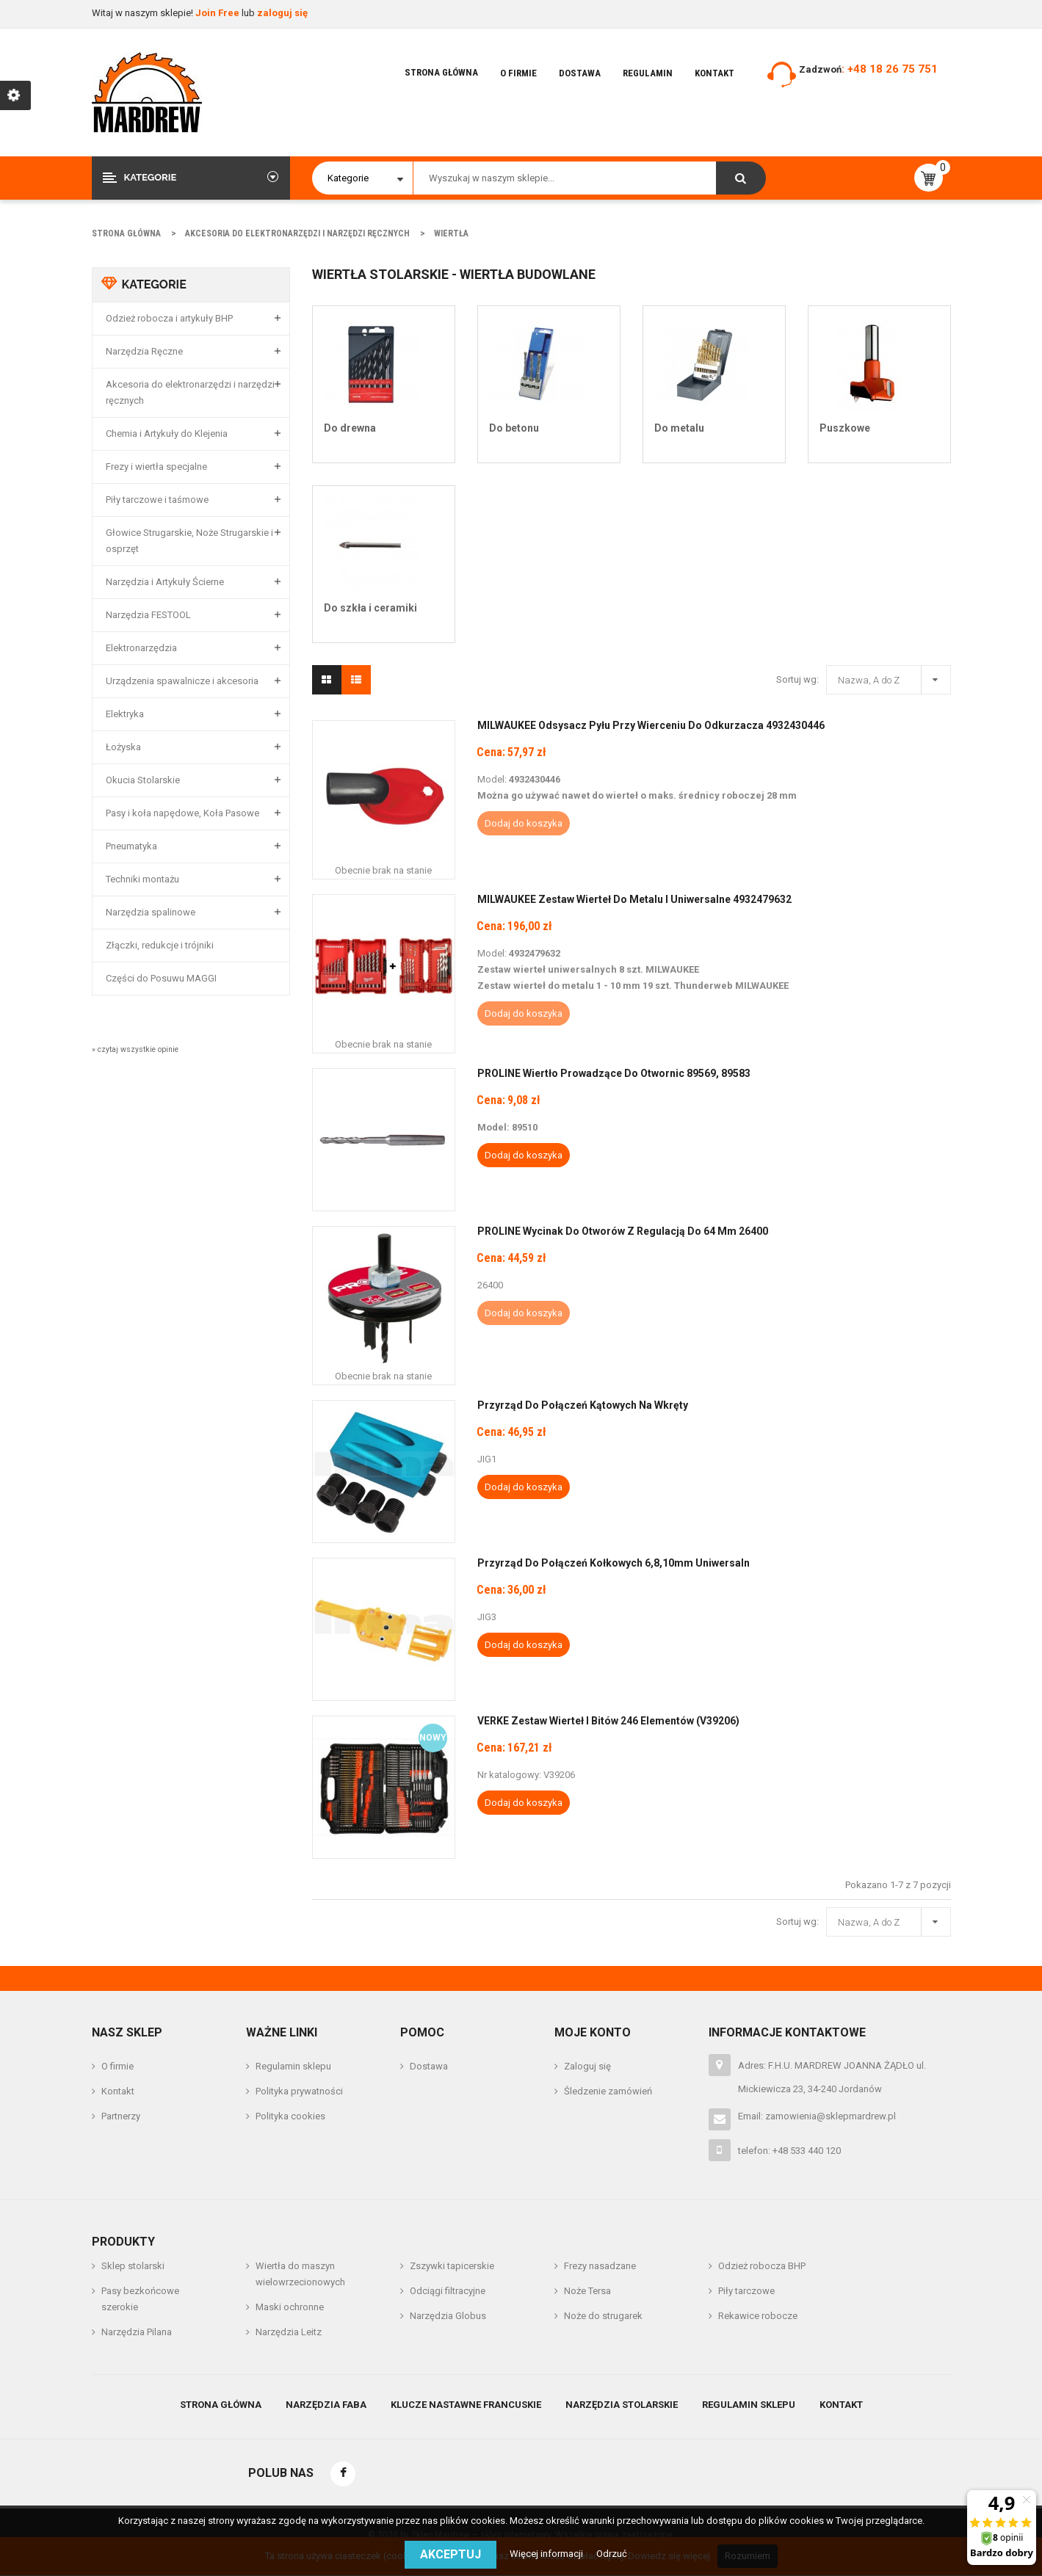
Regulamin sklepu (293, 2066)
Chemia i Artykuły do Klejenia (167, 433)
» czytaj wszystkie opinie (135, 1049)
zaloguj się (282, 12)
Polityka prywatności (299, 2091)
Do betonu (514, 428)
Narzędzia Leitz (289, 2331)
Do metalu (679, 428)
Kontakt (714, 73)
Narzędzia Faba (326, 2404)
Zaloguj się (587, 2066)
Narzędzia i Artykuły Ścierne (165, 581)
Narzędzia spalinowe (150, 912)
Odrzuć (611, 2553)
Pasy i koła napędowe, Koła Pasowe (182, 813)
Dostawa (580, 73)
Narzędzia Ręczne (144, 351)
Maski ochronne (290, 2306)
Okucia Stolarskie (143, 780)
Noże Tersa (587, 2290)
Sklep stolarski (132, 2265)
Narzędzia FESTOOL (148, 614)
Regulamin (648, 73)
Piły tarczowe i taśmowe (157, 499)
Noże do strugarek (603, 2315)
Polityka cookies (290, 2116)
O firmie (518, 73)
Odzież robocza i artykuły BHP (169, 318)
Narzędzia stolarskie (621, 2404)
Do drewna (350, 428)
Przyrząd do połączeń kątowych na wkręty (582, 1405)
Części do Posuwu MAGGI (161, 978)
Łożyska (123, 746)
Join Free (218, 12)
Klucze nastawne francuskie (466, 2404)
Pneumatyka (131, 846)
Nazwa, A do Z (892, 677)
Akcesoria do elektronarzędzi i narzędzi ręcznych (190, 392)
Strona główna (441, 72)
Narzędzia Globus (448, 2315)
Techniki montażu (142, 879)
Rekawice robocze (757, 2315)
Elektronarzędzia (141, 647)
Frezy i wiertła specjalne (156, 466)
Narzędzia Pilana (136, 2331)
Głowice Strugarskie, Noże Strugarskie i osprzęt (189, 540)
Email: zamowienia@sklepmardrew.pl (817, 2116)
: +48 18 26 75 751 (890, 69)
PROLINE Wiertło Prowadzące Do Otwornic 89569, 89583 (613, 1073)
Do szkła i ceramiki (370, 608)
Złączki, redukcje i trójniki (160, 945)
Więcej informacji (547, 2553)
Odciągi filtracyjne (447, 2290)
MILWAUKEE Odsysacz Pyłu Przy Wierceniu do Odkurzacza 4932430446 (651, 725)
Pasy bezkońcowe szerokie (140, 2298)
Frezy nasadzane (600, 2265)
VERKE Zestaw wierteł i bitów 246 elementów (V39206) (608, 1721)
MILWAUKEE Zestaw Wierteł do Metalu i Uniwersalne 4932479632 (634, 899)
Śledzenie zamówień (608, 2091)
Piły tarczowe (746, 2290)
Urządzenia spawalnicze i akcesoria (182, 680)
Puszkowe (845, 428)
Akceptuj (450, 2554)
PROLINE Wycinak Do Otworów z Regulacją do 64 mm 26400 (622, 1231)
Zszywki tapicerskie (452, 2265)
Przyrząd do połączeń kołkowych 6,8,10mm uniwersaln (613, 1563)
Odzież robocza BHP (762, 2265)
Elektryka (125, 713)
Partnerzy (120, 2116)
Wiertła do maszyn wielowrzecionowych (300, 2273)
